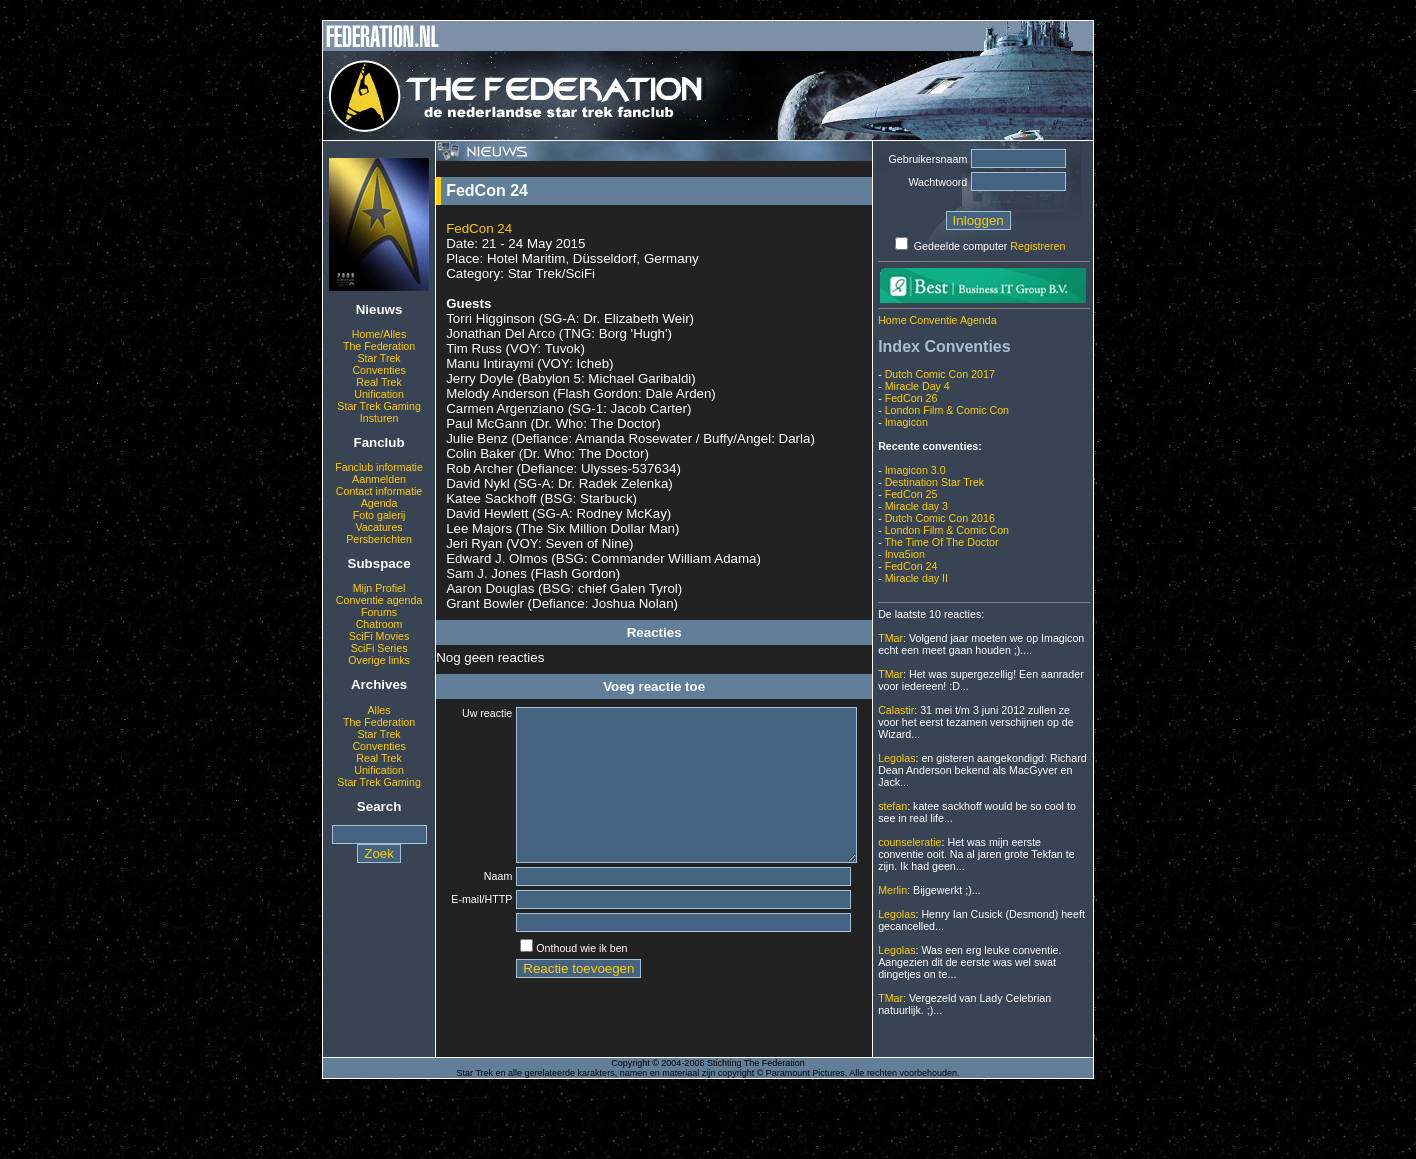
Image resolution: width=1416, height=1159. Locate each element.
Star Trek (378, 358)
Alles (379, 710)
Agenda (379, 503)
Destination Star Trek (935, 482)
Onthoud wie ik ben (568, 983)
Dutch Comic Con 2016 (940, 518)
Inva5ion (905, 554)
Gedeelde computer (961, 246)
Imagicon (906, 422)
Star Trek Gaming (379, 406)
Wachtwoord (937, 182)
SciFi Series (379, 648)
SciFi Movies (379, 636)
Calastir (896, 710)
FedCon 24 (479, 228)
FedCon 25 (911, 494)
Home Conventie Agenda (937, 320)
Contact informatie (379, 491)
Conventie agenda (379, 600)
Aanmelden (379, 479)
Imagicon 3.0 (915, 470)
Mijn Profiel (379, 588)
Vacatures (378, 527)
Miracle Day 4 (917, 386)
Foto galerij (379, 515)
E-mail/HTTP (474, 932)
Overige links (379, 660)
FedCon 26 (911, 398)
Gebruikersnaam (928, 159)
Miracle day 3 (916, 506)
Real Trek (379, 382)
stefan (892, 806)
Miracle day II (916, 578)
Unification (379, 394)
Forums (379, 612)
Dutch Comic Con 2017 (940, 374)
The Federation (379, 346)
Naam (485, 906)
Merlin (892, 890)
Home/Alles (379, 334)
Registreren (1037, 246)
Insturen (379, 418)
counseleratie (909, 842)
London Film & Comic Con (947, 410)
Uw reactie (474, 713)
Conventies (378, 370)
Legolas (896, 758)
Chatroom (379, 624)
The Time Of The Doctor (941, 542)
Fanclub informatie (379, 467)
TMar (890, 638)
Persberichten (379, 539)
